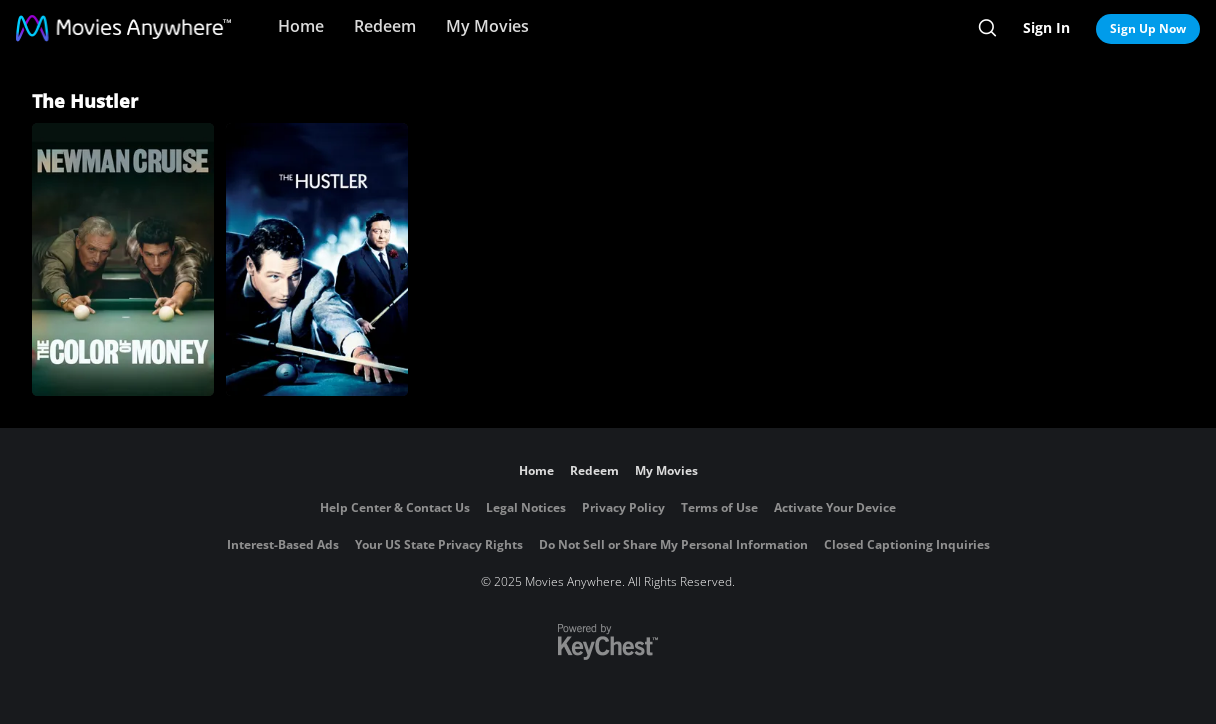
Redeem (385, 26)
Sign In (1046, 27)
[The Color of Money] (123, 259)
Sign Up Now (1148, 28)
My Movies (487, 26)
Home (301, 26)
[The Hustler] (317, 259)
